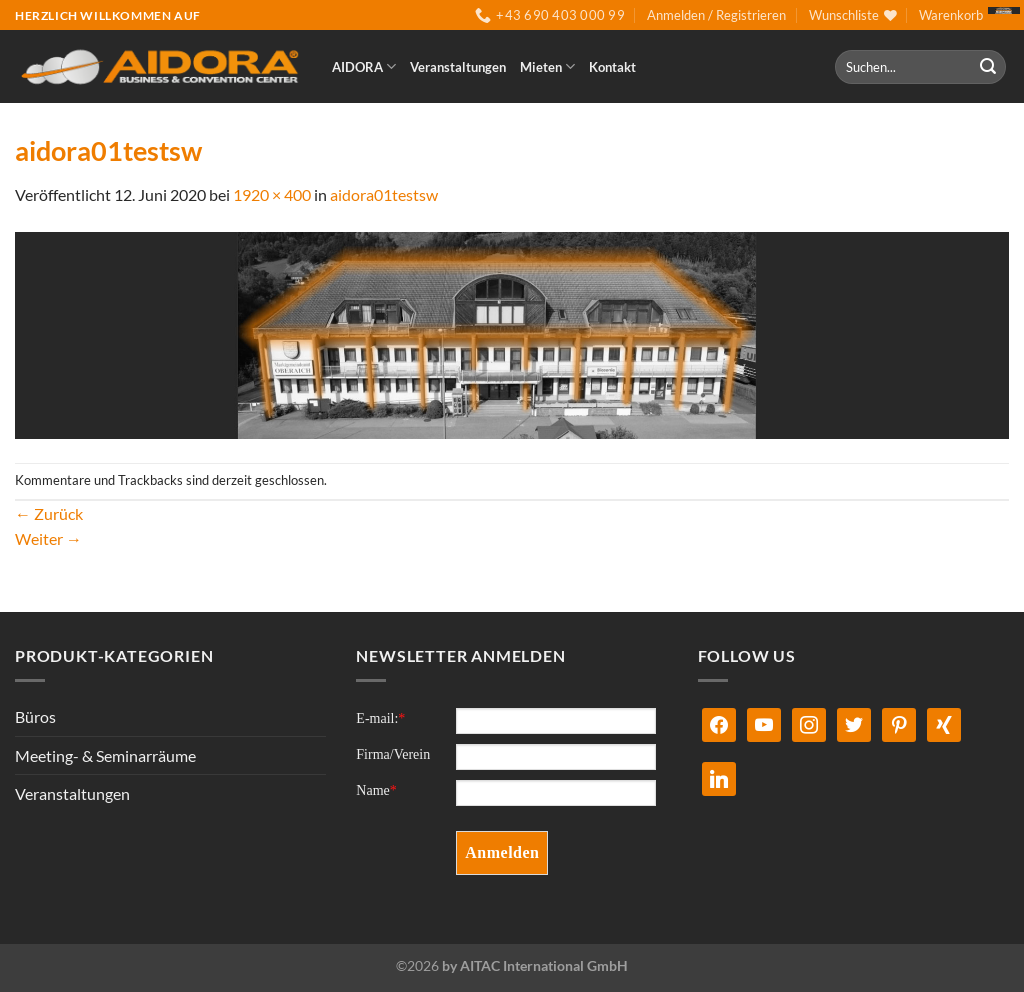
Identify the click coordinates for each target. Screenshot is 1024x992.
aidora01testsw (384, 194)
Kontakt (612, 67)
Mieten (547, 66)
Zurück (49, 513)
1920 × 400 (272, 194)
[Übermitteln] (988, 67)
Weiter (48, 538)
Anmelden (502, 852)
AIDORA (364, 66)
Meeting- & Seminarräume (105, 755)
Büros (35, 716)
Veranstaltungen (458, 67)
